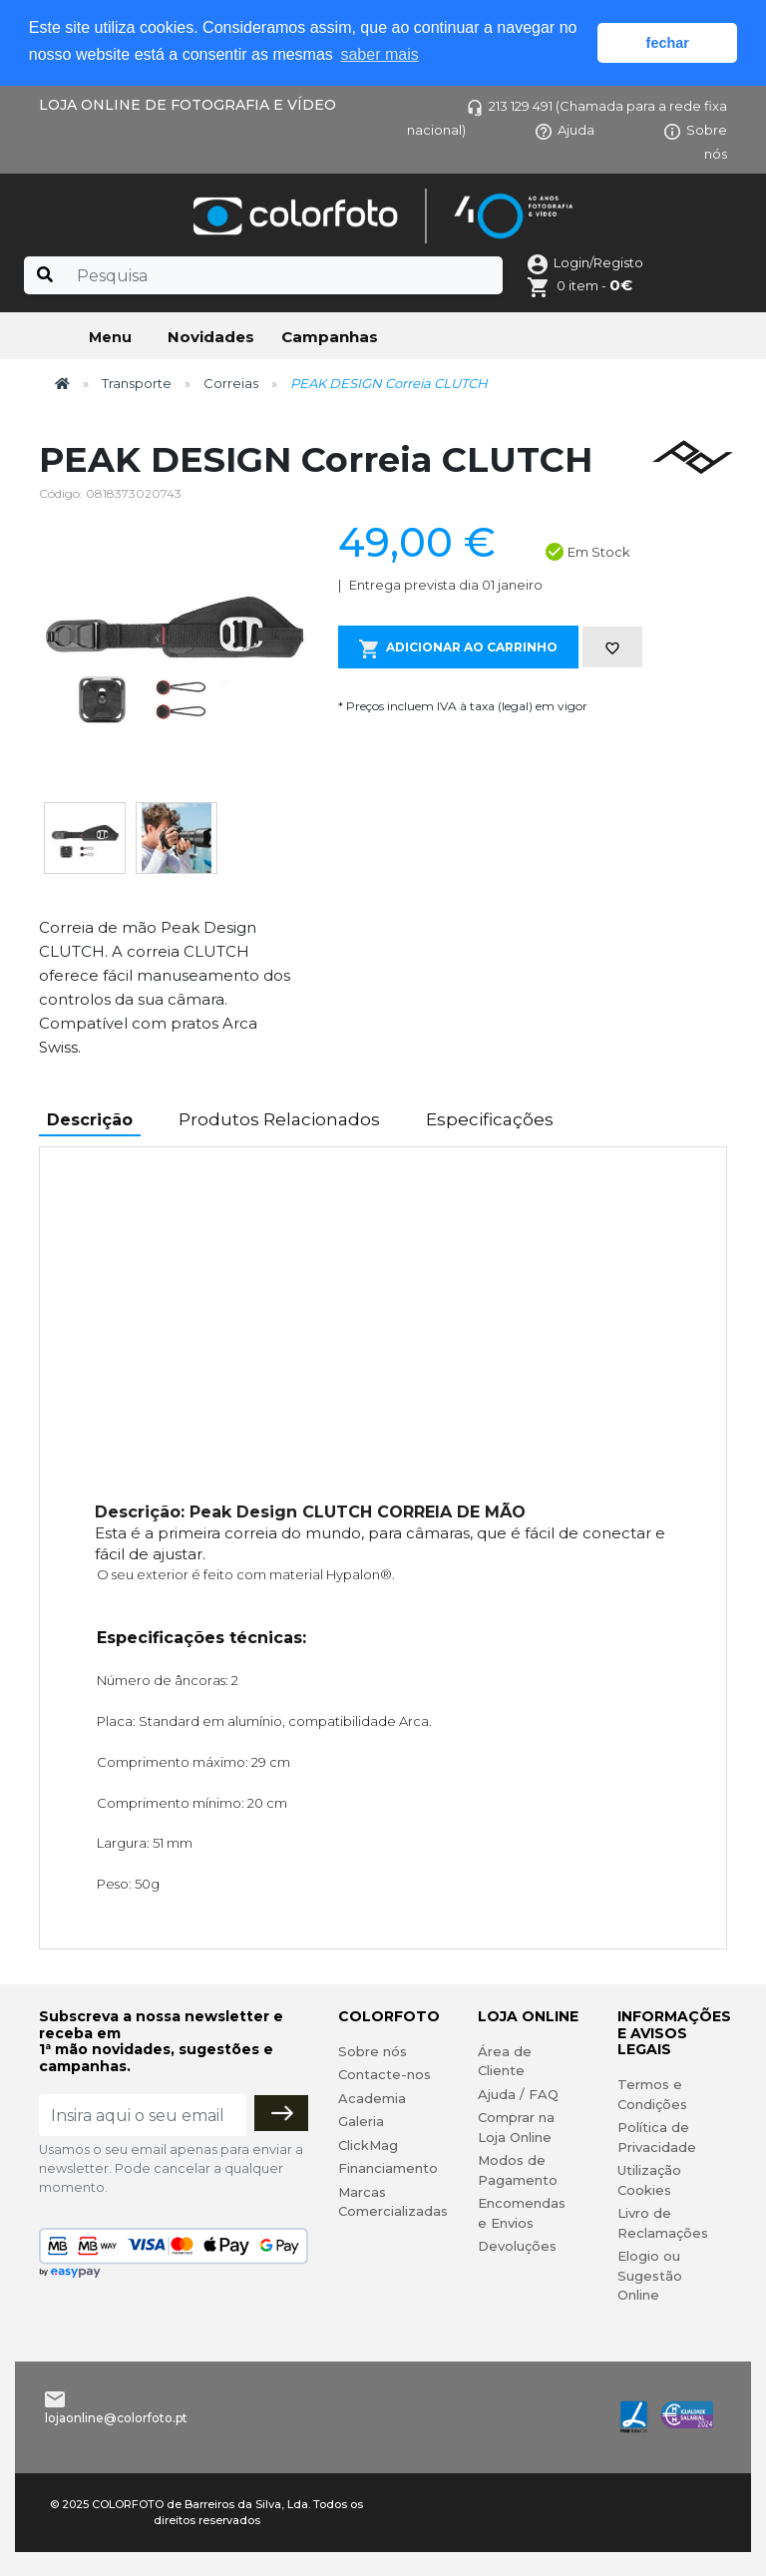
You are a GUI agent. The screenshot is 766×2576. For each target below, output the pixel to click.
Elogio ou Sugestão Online (649, 2275)
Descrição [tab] (90, 1119)
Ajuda (565, 130)
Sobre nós (372, 2051)
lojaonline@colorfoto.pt (116, 2417)
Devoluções (517, 2246)
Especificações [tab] (490, 1119)
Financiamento (388, 2168)
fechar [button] (667, 43)
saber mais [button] (379, 54)
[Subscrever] (281, 2113)
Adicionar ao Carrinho (458, 649)
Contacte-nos (384, 2074)
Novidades (211, 336)
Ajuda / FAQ (518, 2094)
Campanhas (329, 336)
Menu (110, 337)
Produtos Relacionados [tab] (279, 1119)
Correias (230, 383)
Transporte (137, 383)
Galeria (361, 2121)
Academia (372, 2098)
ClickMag (368, 2145)
